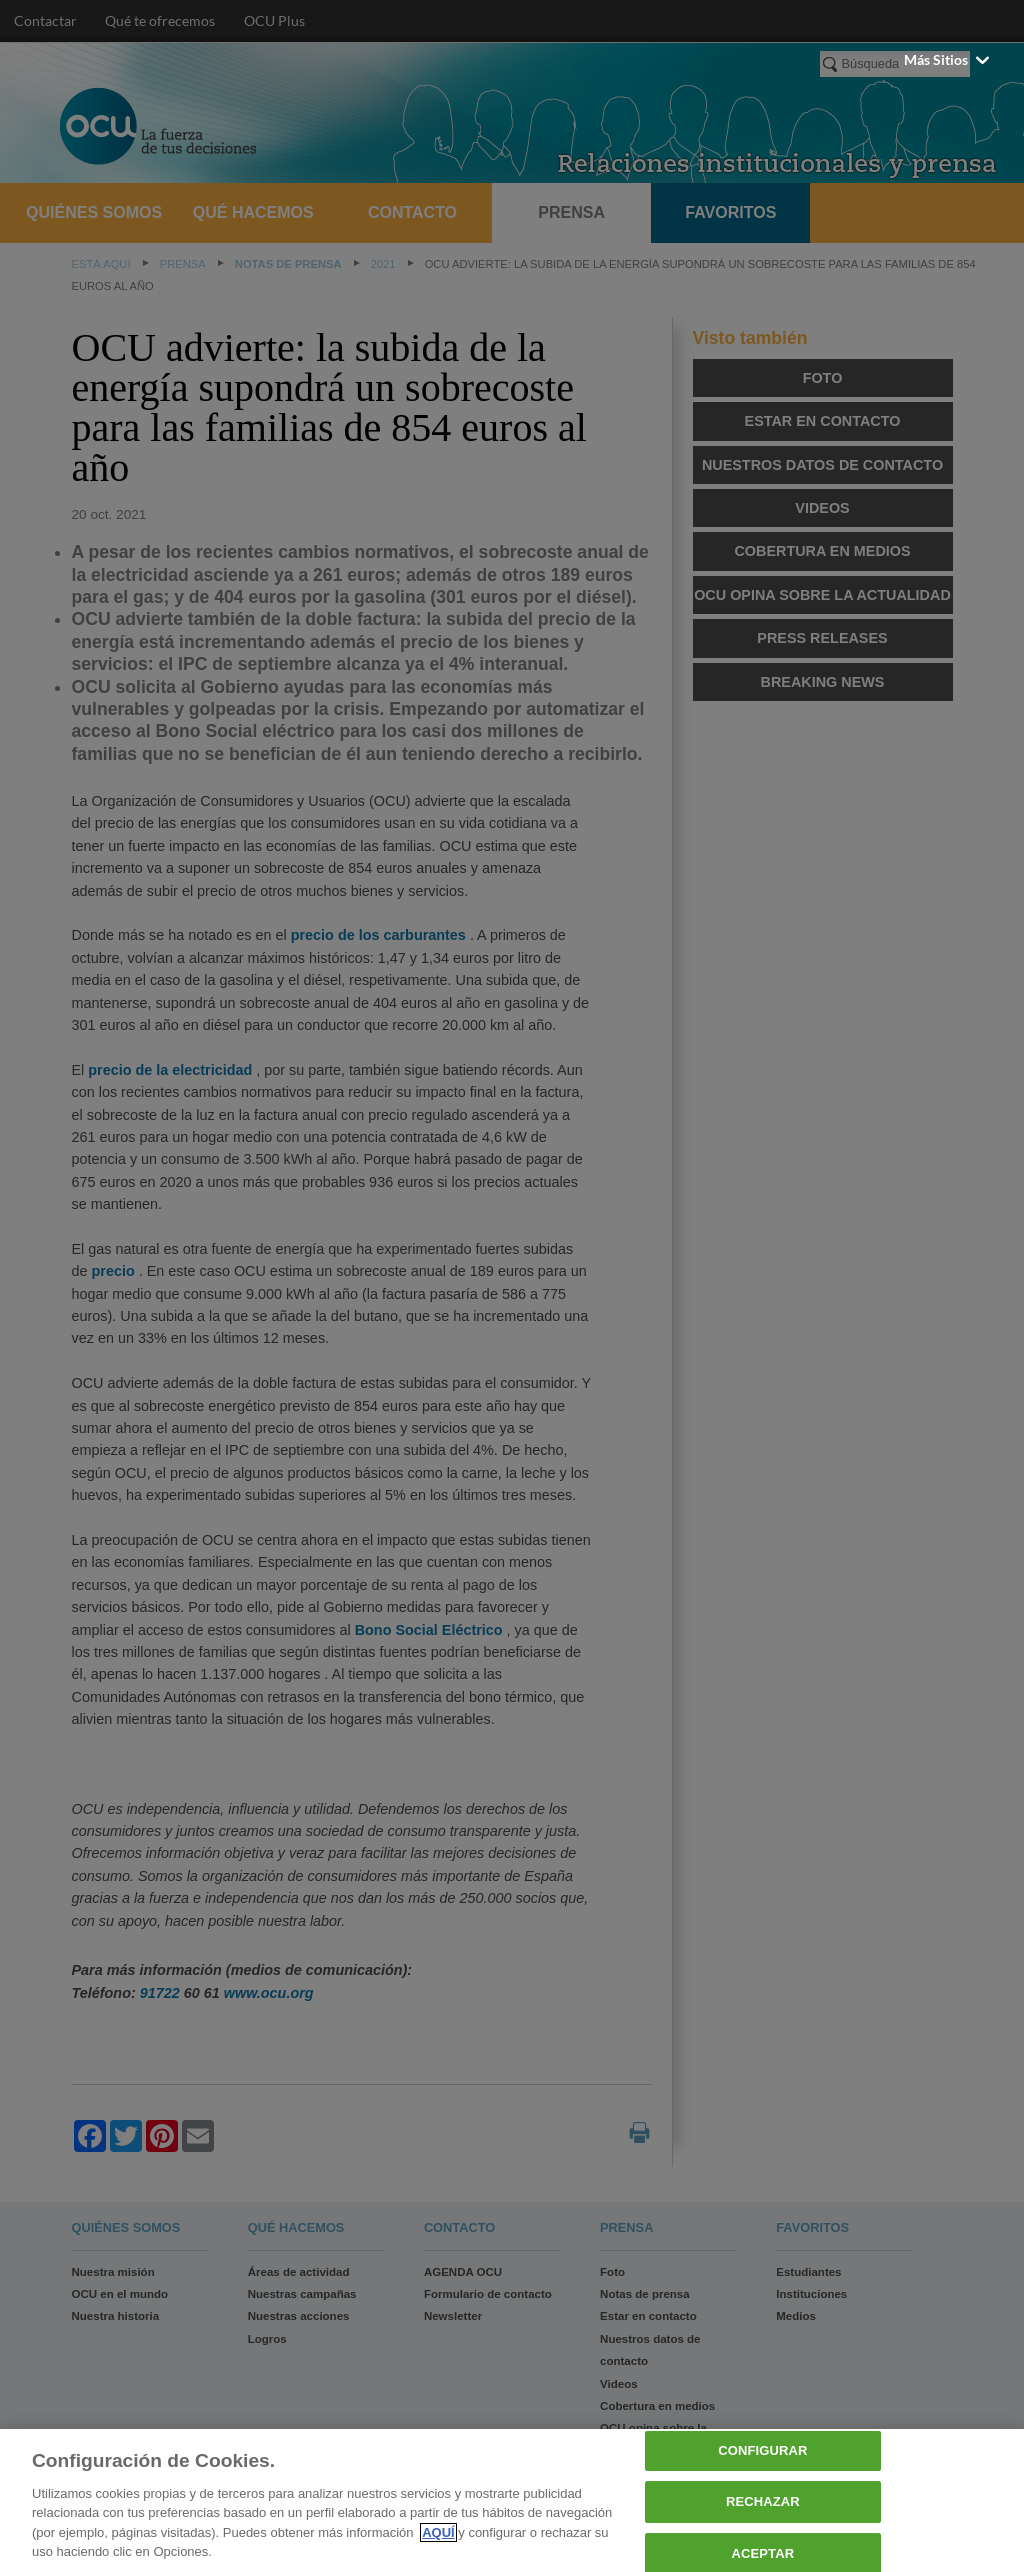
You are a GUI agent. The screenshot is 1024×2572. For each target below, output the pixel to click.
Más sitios (948, 59)
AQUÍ (438, 2532)
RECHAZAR (763, 2501)
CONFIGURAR (762, 2451)
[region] (512, 2500)
